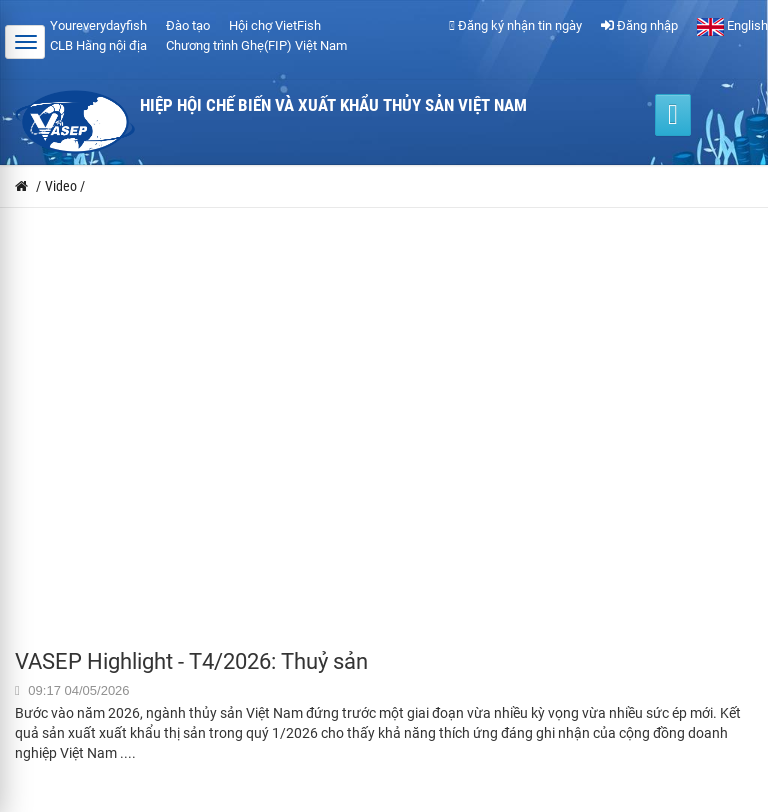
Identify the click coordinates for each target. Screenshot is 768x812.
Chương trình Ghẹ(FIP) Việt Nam (256, 45)
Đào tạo (188, 25)
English (732, 25)
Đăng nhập (639, 25)
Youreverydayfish (98, 25)
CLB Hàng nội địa (98, 45)
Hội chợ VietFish (275, 25)
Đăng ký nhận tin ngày (515, 25)
